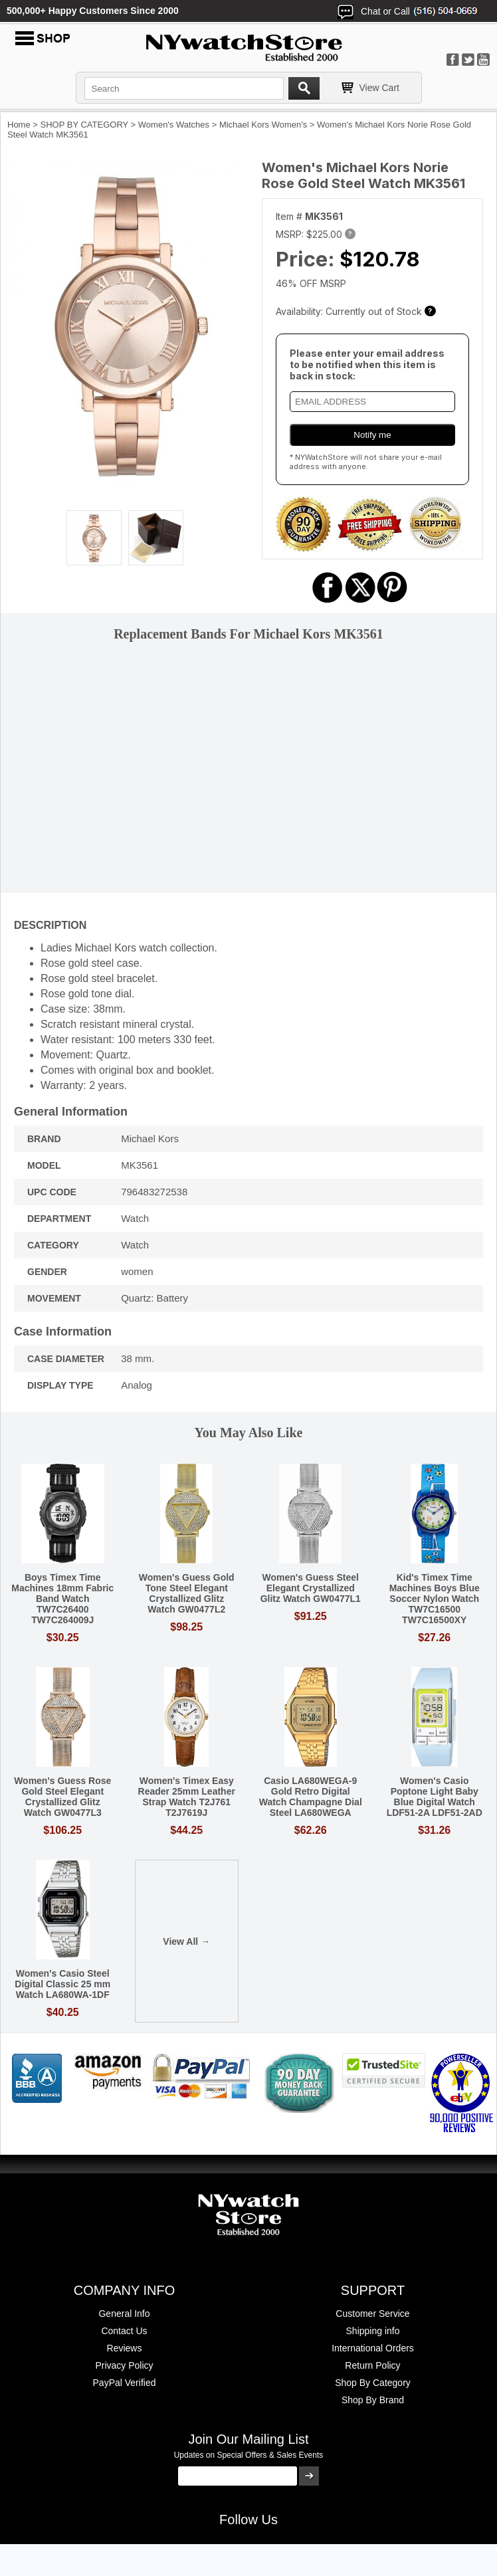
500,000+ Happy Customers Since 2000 (93, 10)
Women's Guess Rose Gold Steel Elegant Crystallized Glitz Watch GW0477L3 (62, 1796)
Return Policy (372, 2365)
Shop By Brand (373, 2400)
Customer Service (372, 2313)
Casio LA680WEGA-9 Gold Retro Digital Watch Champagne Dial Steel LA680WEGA (310, 1796)
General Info (123, 2313)
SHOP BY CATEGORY (84, 125)
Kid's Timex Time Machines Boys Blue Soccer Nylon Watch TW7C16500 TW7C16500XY (434, 1598)
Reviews (124, 2348)
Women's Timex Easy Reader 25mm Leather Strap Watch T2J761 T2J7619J (186, 1796)
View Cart (379, 87)
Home (19, 125)
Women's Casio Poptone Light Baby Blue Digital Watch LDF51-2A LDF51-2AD (434, 1796)
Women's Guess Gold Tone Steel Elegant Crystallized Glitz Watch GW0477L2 (187, 1593)
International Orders (373, 2348)
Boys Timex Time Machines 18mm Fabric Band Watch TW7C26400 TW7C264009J (62, 1598)
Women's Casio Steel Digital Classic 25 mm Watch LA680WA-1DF (62, 1984)
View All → (186, 1941)
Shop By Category (373, 2382)
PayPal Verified (124, 2382)
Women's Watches (173, 125)
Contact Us (124, 2331)
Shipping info (373, 2331)
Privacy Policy (124, 2365)
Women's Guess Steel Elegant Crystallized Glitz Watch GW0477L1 (310, 1588)
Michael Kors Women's (263, 125)
